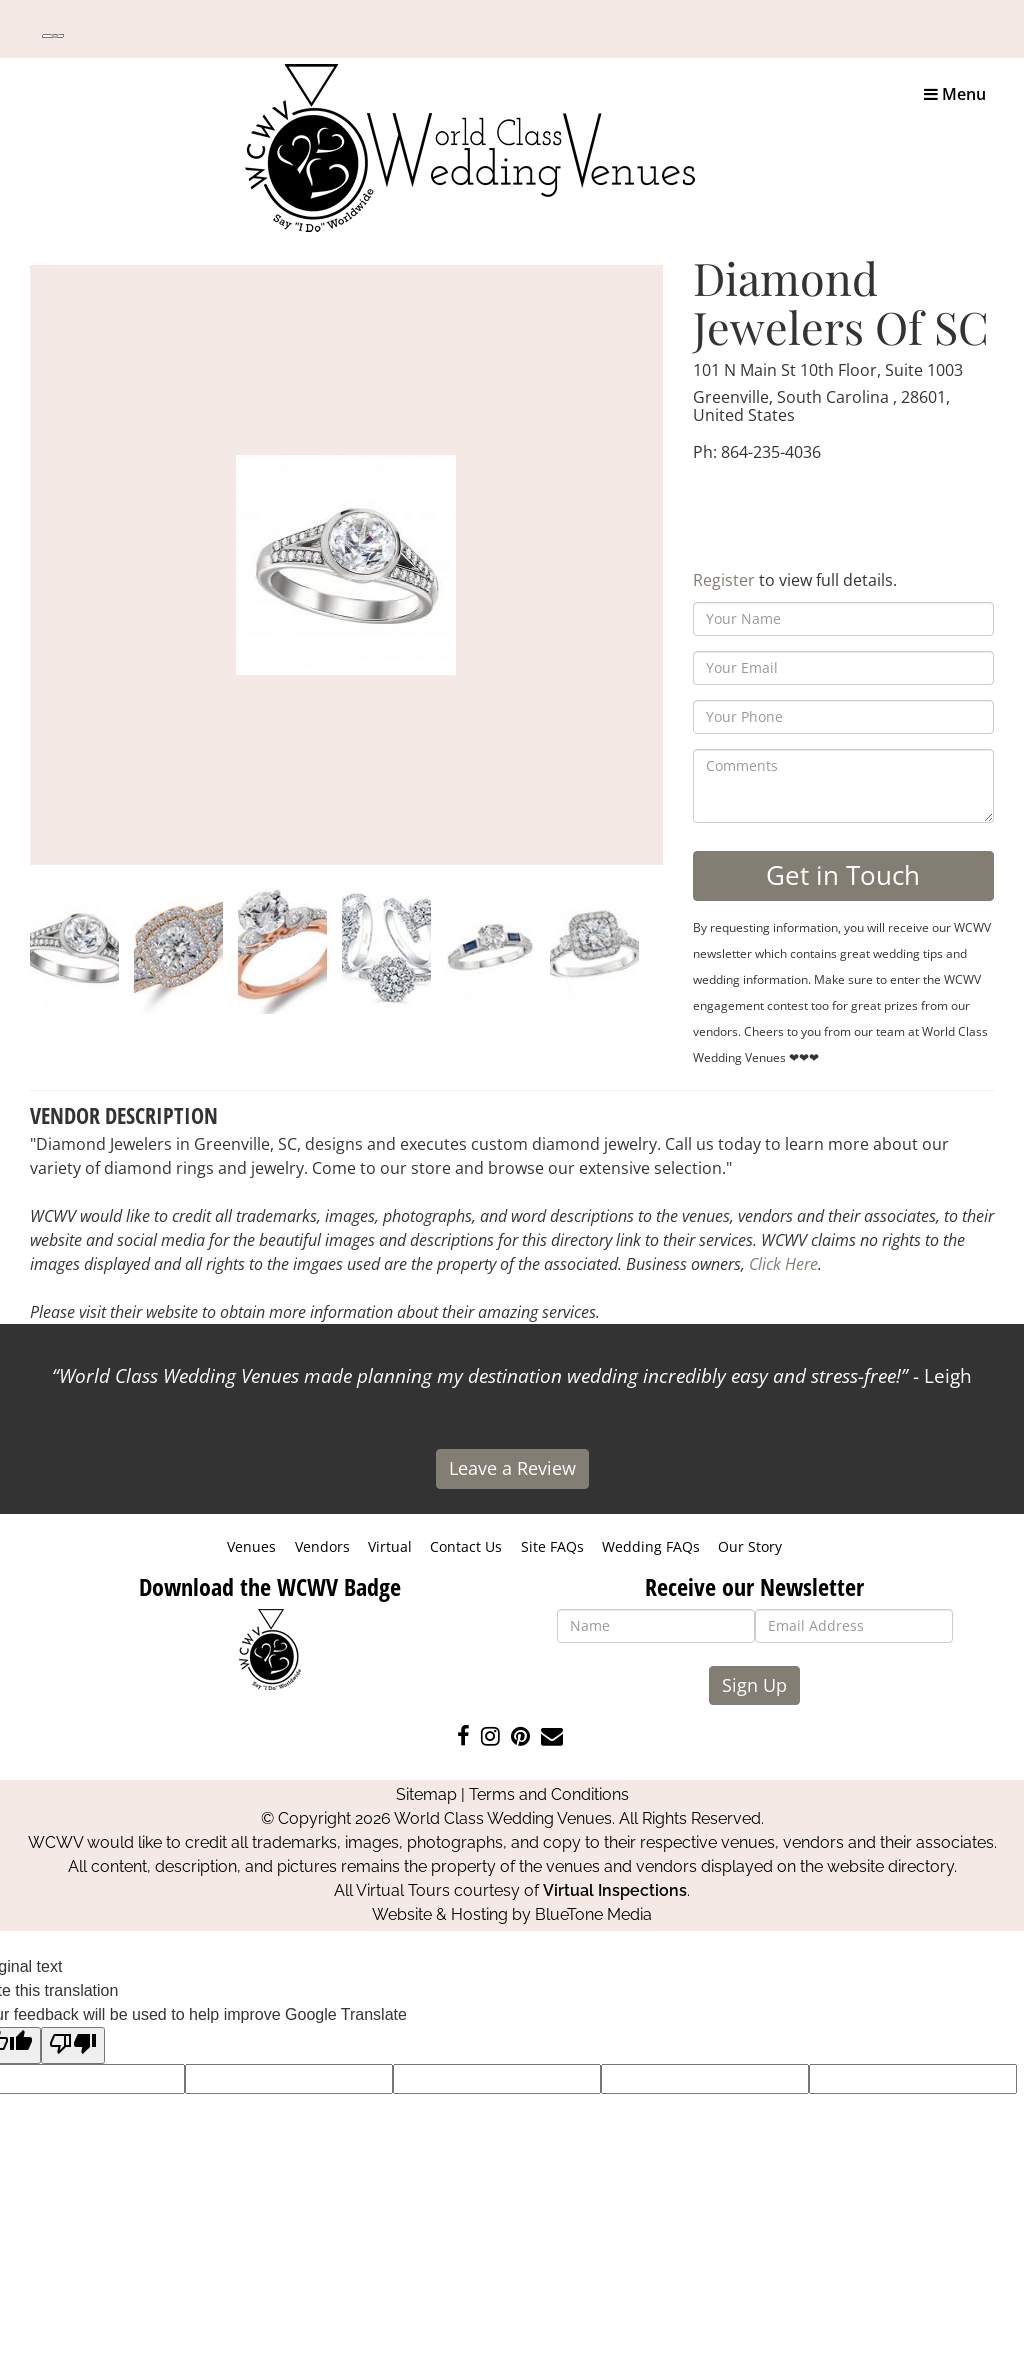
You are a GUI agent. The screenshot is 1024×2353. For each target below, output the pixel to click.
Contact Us (466, 1546)
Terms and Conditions (549, 1794)
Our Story (750, 1546)
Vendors (322, 1546)
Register (724, 580)
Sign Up (754, 1685)
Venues (251, 1546)
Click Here (783, 1264)
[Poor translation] (73, 2045)
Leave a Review (512, 1468)
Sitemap (426, 1794)
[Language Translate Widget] (53, 36)
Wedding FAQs (651, 1546)
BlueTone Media (593, 1914)
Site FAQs (552, 1546)
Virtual (390, 1546)
